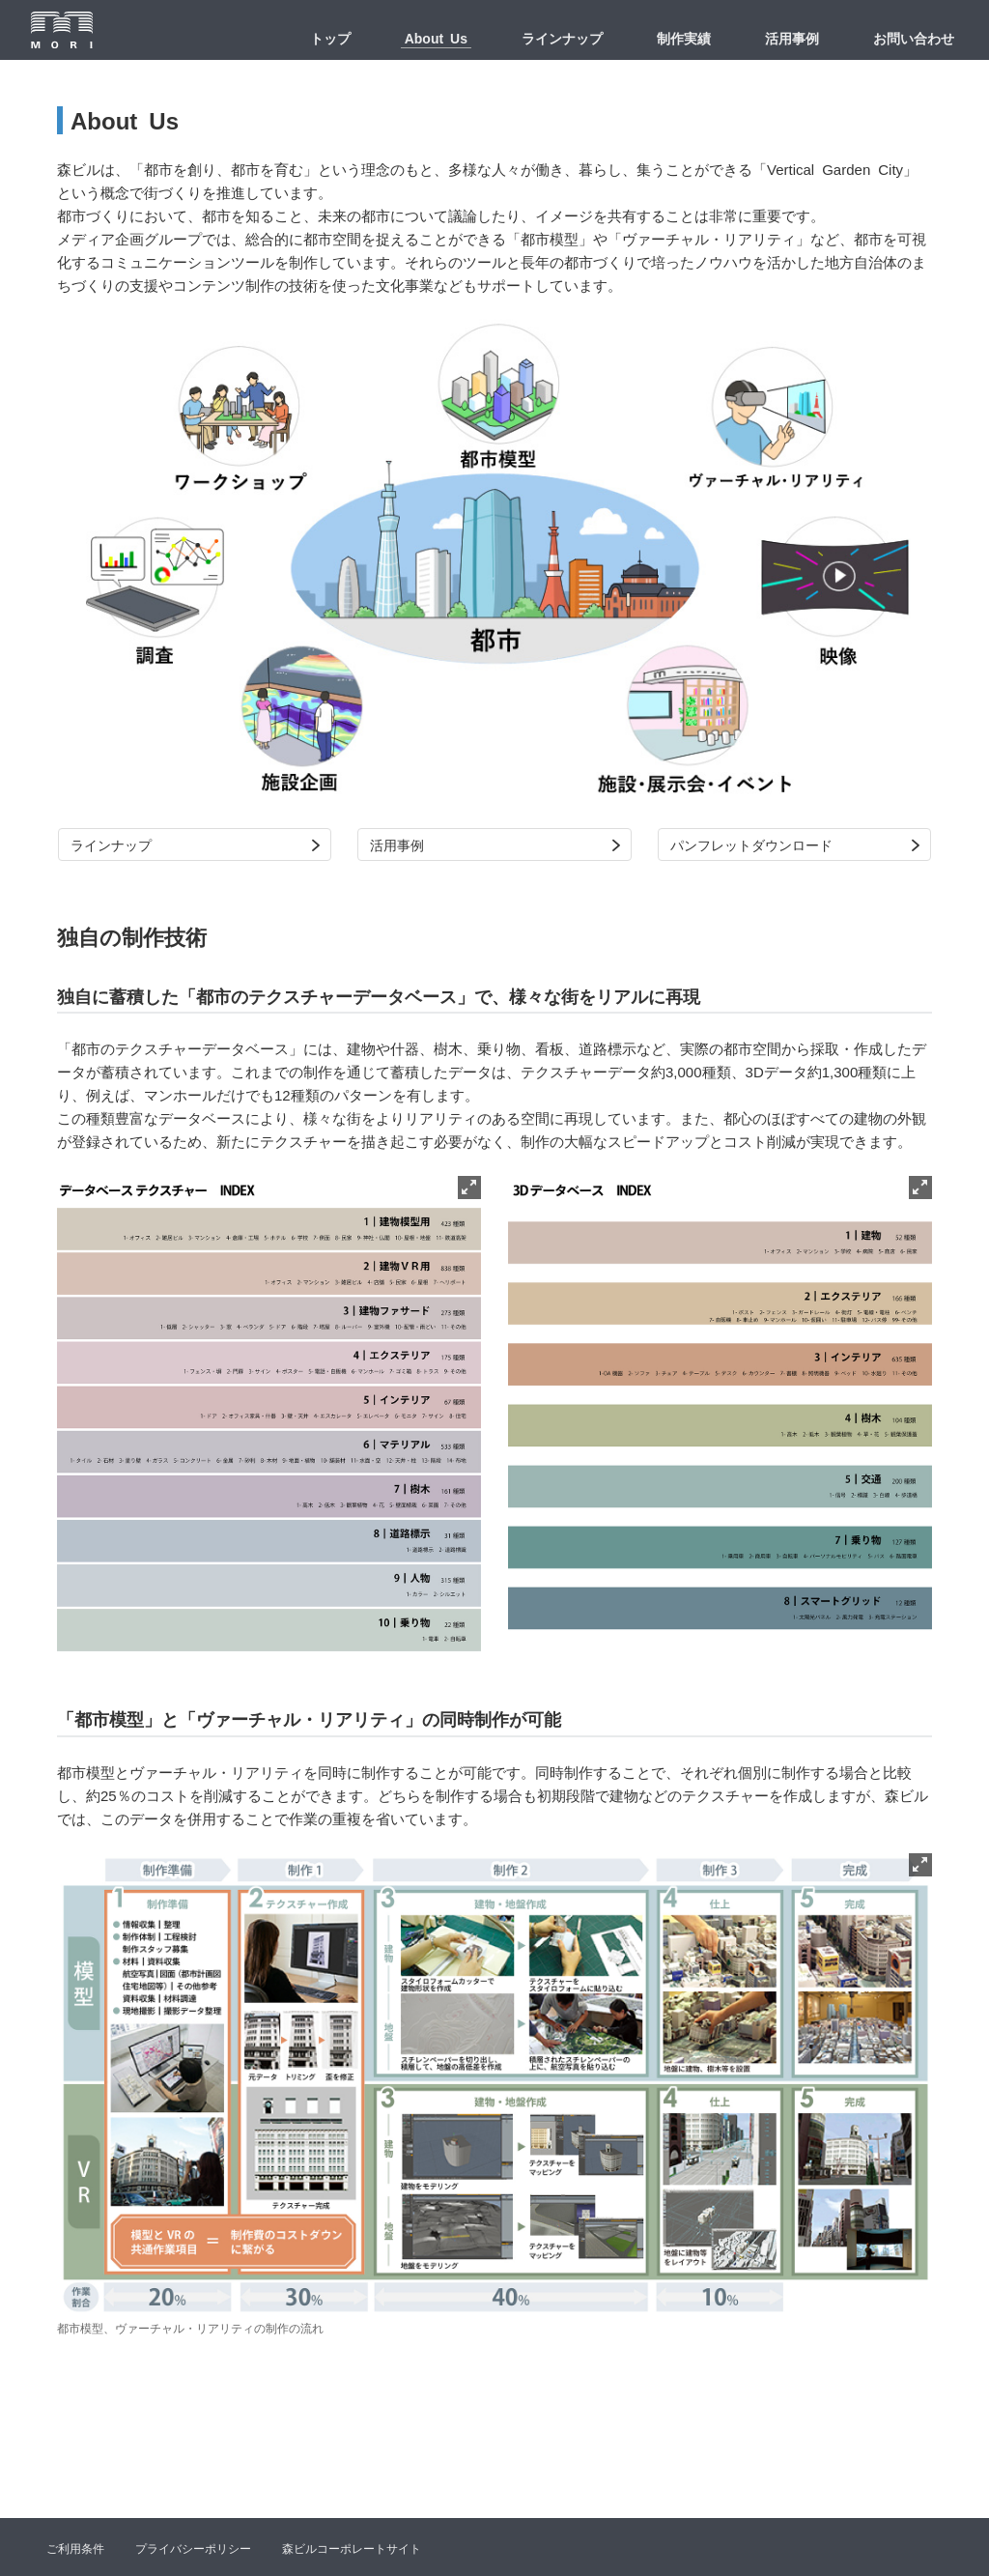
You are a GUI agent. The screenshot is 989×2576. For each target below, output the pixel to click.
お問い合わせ (913, 37)
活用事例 (792, 37)
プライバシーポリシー (193, 2548)
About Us (436, 37)
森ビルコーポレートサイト (351, 2548)
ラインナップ (562, 37)
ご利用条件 (75, 2548)
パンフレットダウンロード (751, 844)
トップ (330, 37)
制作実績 (684, 37)
